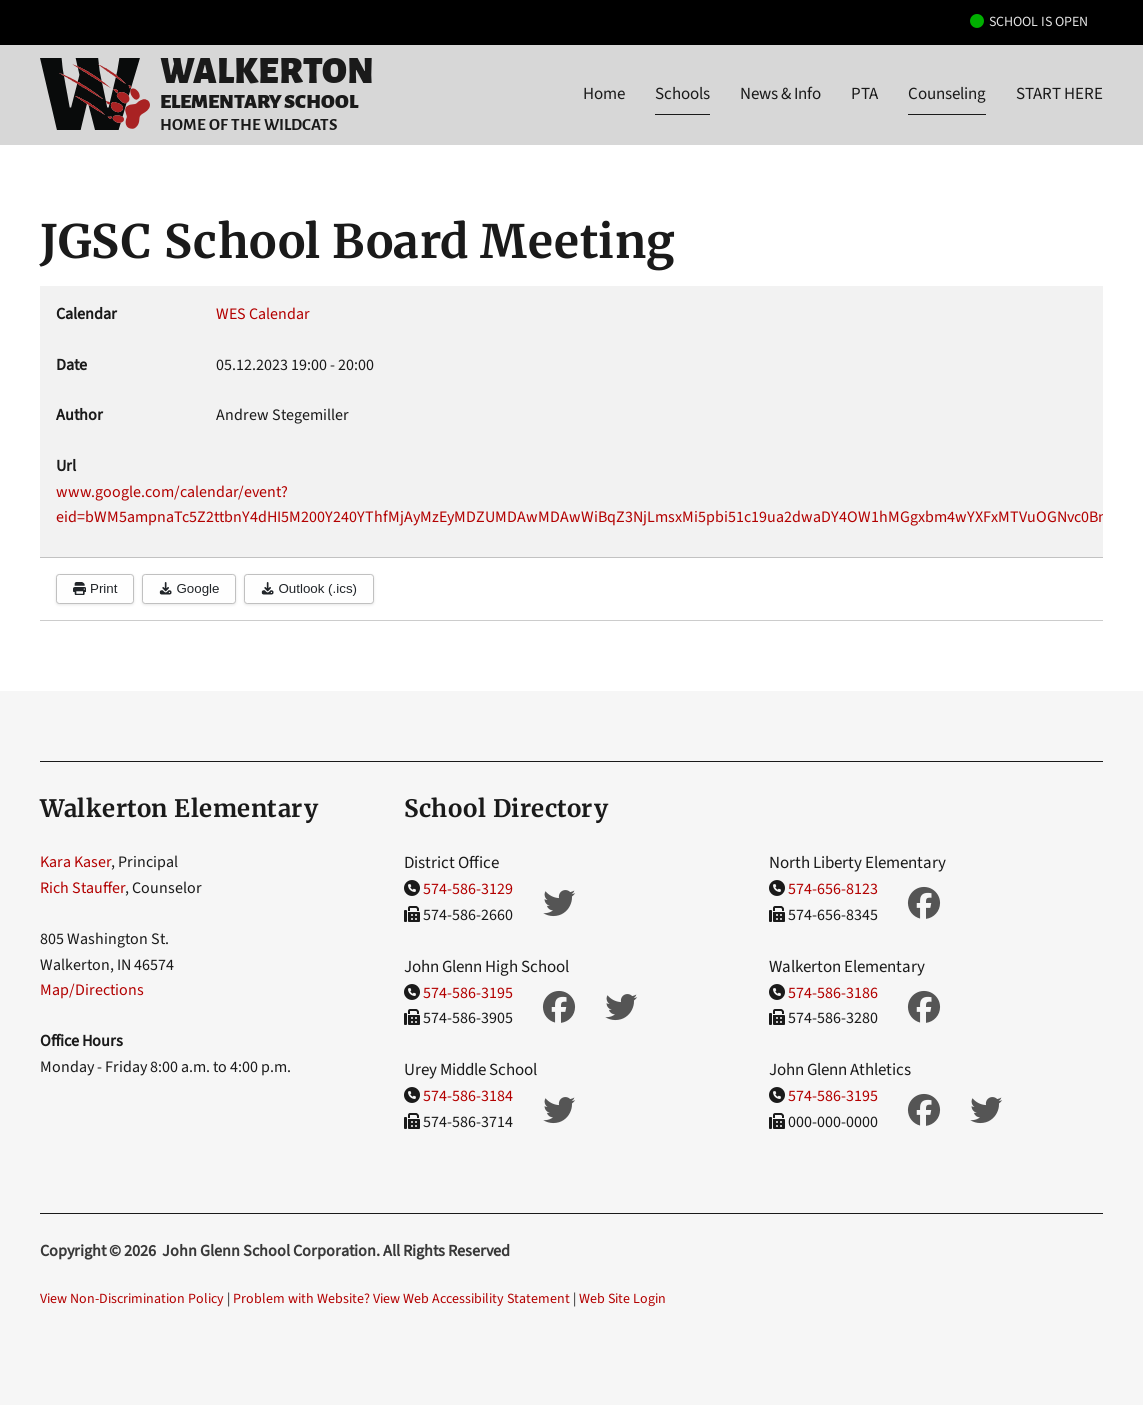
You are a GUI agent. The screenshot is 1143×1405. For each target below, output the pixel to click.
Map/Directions (92, 990)
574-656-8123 (833, 889)
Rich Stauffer (82, 888)
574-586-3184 (468, 1096)
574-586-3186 (833, 993)
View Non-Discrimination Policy (132, 1299)
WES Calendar (263, 314)
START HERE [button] (1059, 94)
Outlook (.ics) (309, 588)
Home (604, 94)
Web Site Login (622, 1299)
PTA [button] (864, 94)
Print (95, 588)
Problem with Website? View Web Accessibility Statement (401, 1299)
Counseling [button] (947, 94)
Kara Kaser (75, 862)
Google (189, 588)
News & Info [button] (780, 94)
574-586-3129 (468, 889)
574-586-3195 (468, 993)
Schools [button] (682, 94)
